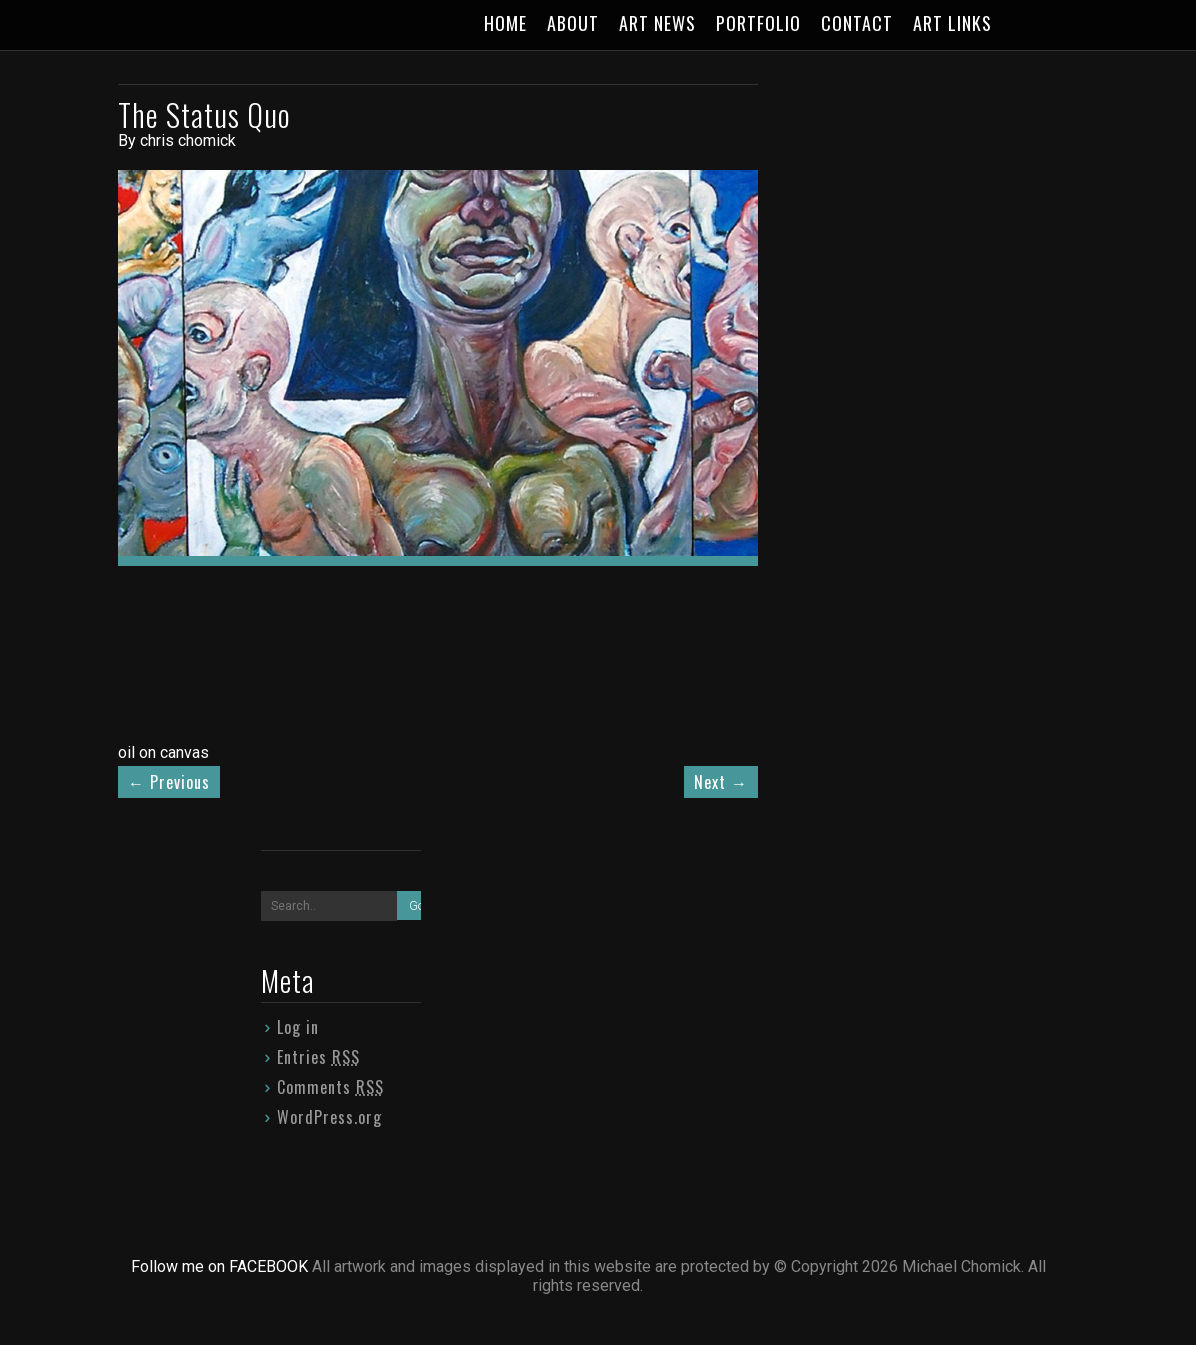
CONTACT (857, 23)
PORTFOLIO (758, 23)
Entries (318, 1057)
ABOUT (573, 23)
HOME (505, 23)
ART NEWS (657, 23)
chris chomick (188, 140)
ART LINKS (952, 23)
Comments (330, 1087)
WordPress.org (329, 1117)
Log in (298, 1027)
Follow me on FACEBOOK (221, 1266)
